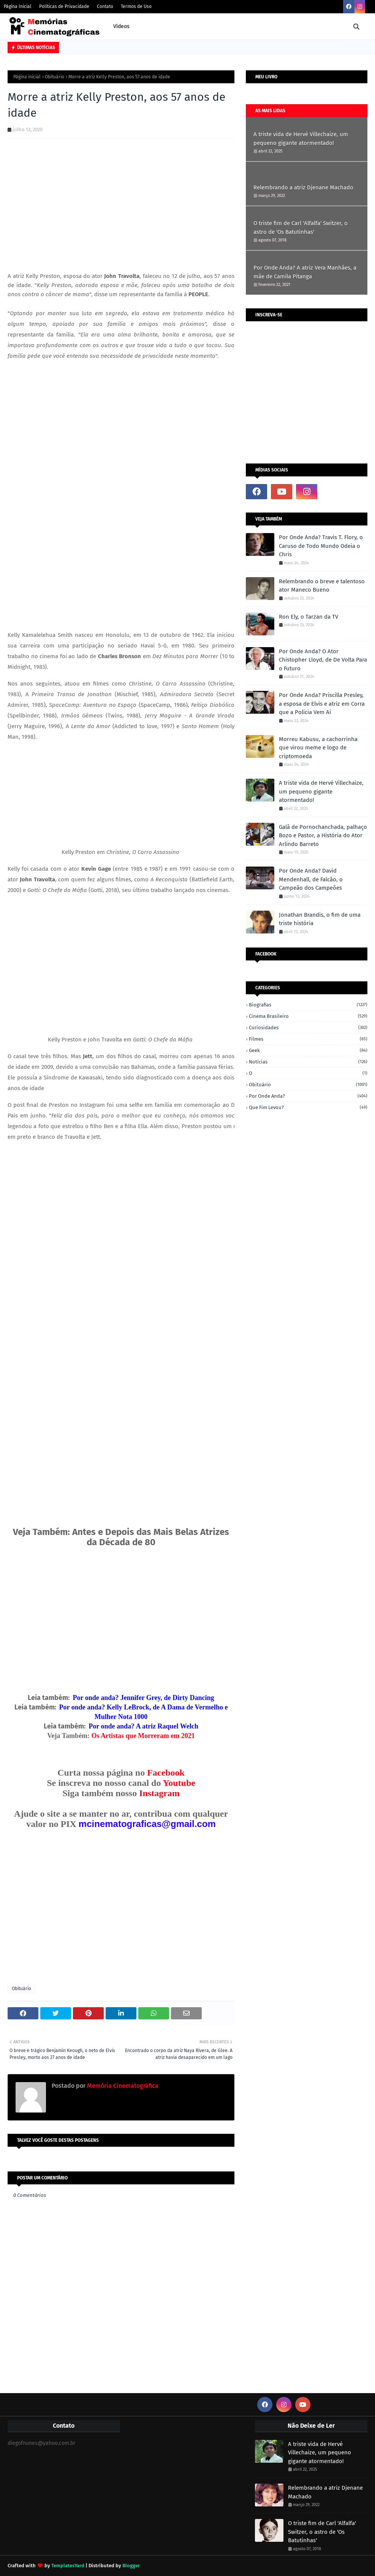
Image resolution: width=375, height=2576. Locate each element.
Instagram (159, 1793)
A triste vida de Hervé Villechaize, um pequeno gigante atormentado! (300, 138)
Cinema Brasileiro (308, 1016)
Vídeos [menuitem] (121, 26)
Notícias (308, 1062)
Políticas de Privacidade (64, 6)
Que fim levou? (308, 1107)
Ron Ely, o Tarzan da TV (308, 616)
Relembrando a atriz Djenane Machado (303, 187)
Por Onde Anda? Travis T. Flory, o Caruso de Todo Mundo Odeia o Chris (321, 546)
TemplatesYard (67, 2565)
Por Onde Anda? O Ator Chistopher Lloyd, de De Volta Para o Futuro (323, 660)
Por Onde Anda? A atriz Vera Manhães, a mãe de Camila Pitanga (304, 272)
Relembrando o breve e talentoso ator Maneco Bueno (322, 586)
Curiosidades (308, 1027)
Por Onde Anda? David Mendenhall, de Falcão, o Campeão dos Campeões (311, 879)
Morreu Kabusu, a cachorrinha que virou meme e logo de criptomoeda (318, 748)
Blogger (131, 2565)
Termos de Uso (136, 6)
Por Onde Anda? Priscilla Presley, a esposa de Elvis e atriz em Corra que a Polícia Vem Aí (322, 704)
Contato (105, 6)
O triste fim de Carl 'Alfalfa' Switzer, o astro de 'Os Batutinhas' (300, 227)
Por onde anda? (308, 1096)
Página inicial (27, 76)
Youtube (179, 1783)
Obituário (54, 76)
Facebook (166, 1773)
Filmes (308, 1039)
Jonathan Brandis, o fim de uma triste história (320, 919)
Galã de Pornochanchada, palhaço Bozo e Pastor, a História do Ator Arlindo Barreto (323, 836)
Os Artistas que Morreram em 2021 (143, 1736)
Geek (308, 1050)
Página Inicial (18, 6)
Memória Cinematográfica (121, 2085)
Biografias (308, 1005)
